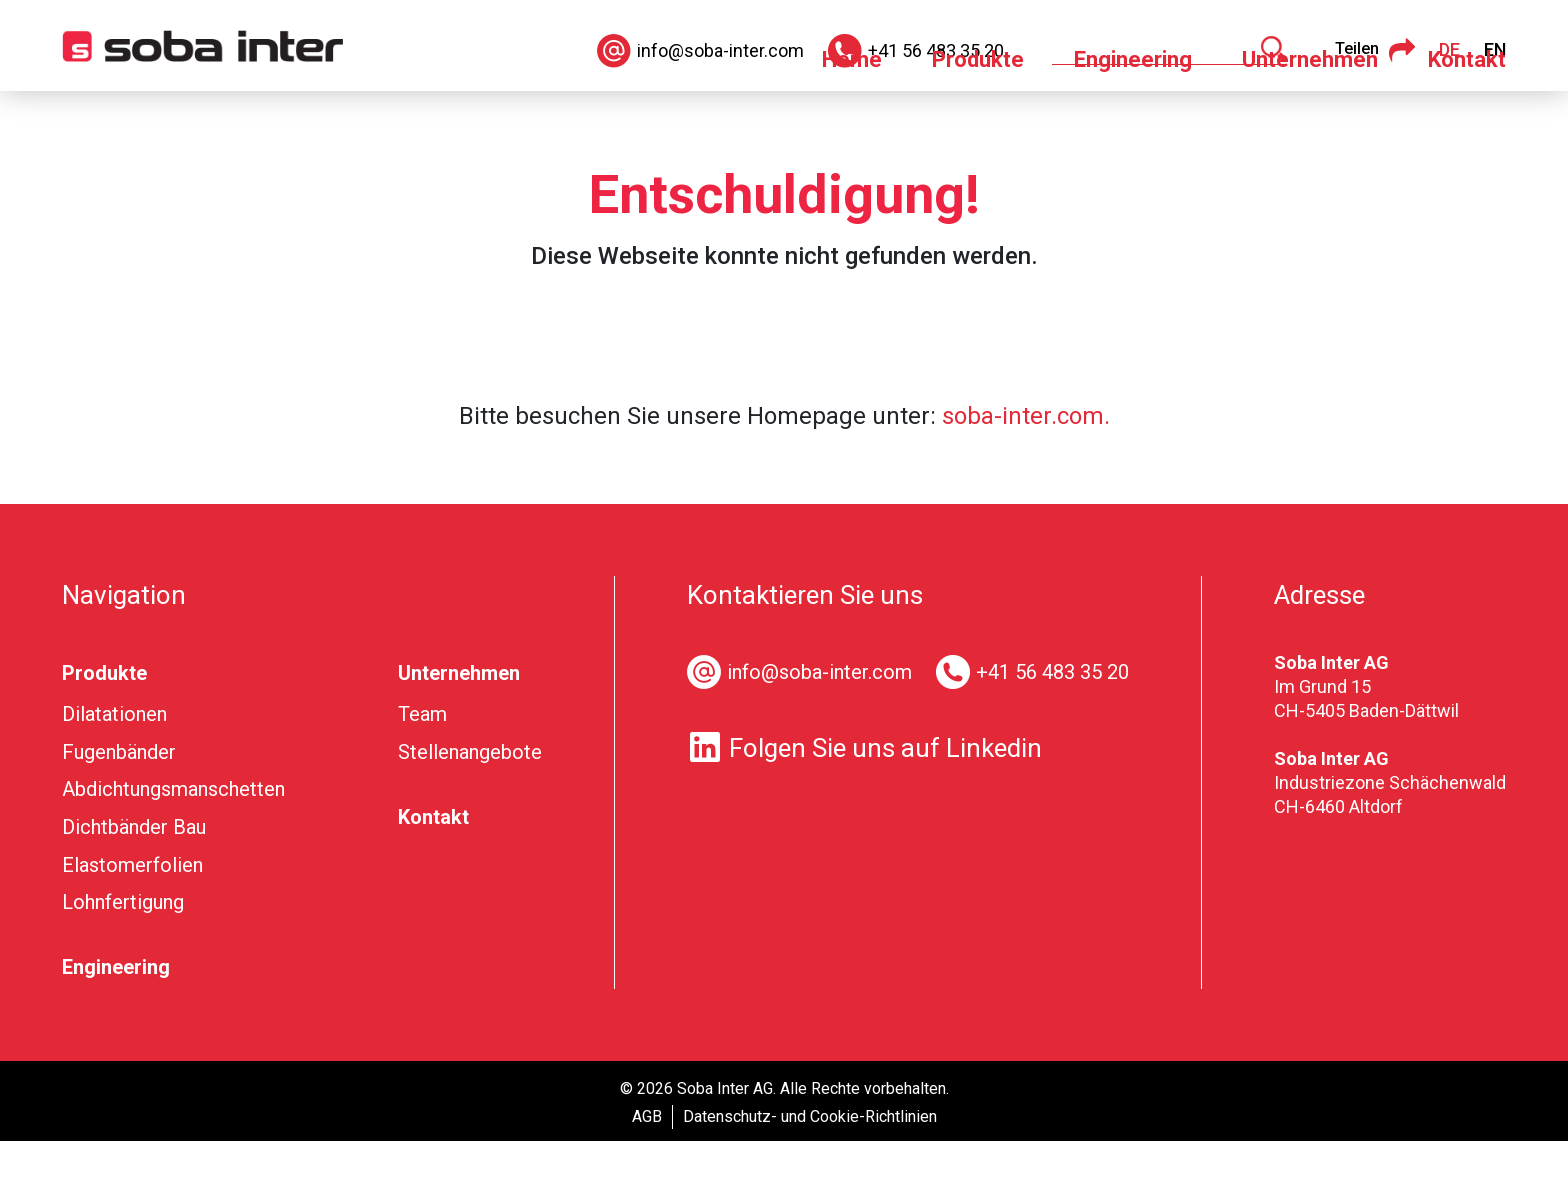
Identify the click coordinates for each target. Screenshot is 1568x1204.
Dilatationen (114, 777)
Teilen (1375, 50)
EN (1495, 49)
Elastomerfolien (132, 928)
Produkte (978, 122)
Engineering (1133, 122)
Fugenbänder (119, 815)
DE (1449, 49)
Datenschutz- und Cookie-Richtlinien (810, 1179)
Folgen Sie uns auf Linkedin (864, 810)
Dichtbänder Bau (134, 890)
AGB (647, 1179)
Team (422, 777)
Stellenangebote (470, 815)
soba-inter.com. (1026, 479)
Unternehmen (1310, 122)
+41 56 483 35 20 (1052, 735)
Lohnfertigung (123, 965)
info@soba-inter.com (819, 735)
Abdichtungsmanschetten (173, 852)
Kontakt (1467, 122)
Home (852, 122)
